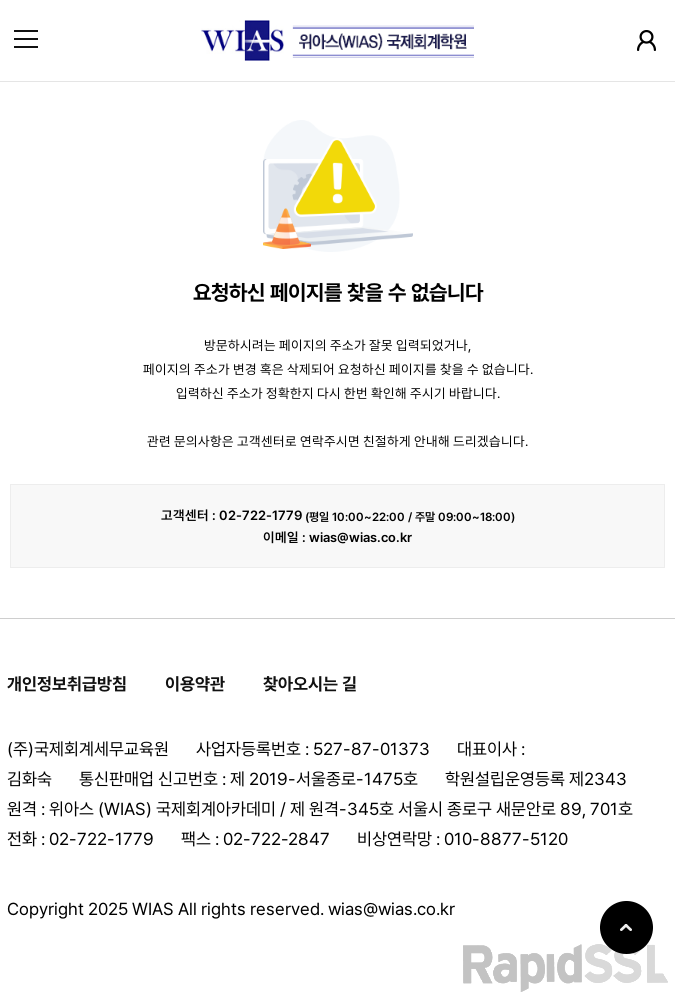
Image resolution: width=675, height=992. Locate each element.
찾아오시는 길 (310, 684)
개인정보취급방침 (67, 684)
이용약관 (195, 684)
